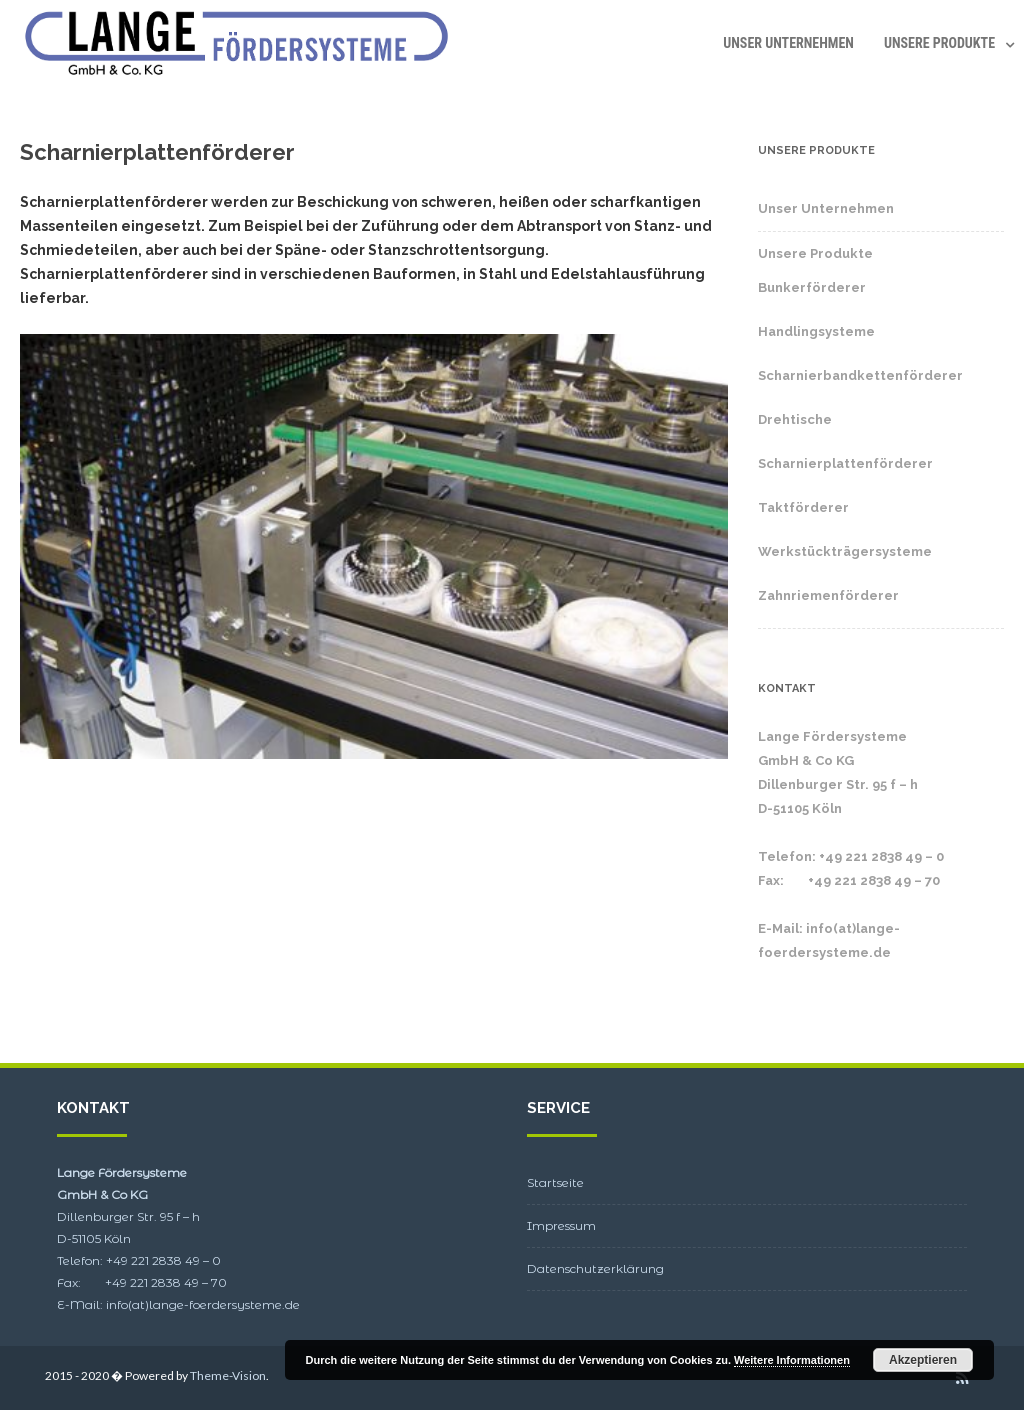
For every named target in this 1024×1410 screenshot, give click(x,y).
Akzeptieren (923, 1360)
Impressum (561, 1225)
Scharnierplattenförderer (845, 463)
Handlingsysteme (816, 331)
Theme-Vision (228, 1375)
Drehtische (795, 419)
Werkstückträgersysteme (845, 551)
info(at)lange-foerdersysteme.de (203, 1304)
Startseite (555, 1182)
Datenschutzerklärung (595, 1268)
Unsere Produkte (939, 43)
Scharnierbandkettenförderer (860, 375)
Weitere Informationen (792, 1360)
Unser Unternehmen (788, 43)
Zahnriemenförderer (828, 595)
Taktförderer (803, 507)
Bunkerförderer (812, 287)
